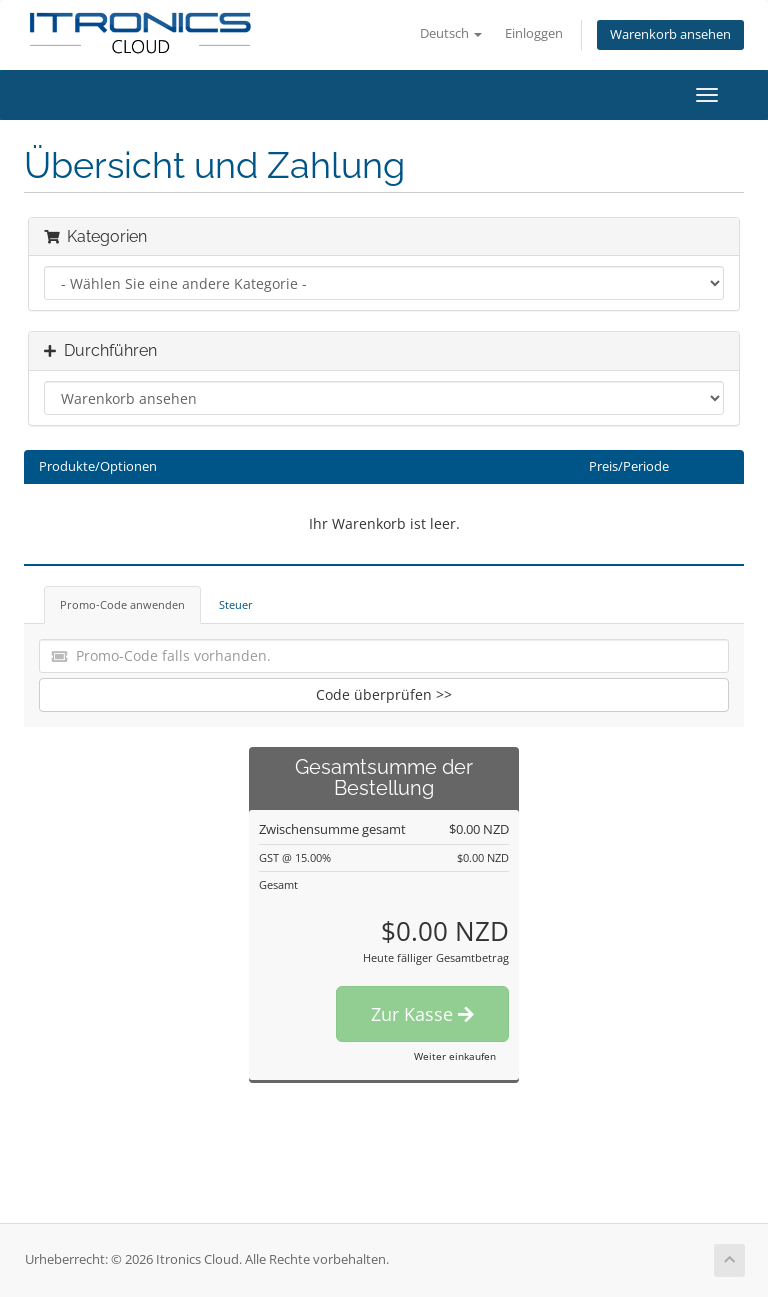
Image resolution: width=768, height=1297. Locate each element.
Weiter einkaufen (455, 1056)
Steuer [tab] (236, 604)
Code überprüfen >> (384, 694)
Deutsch (451, 33)
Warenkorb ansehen (670, 34)
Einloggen (534, 33)
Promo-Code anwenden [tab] (122, 604)
